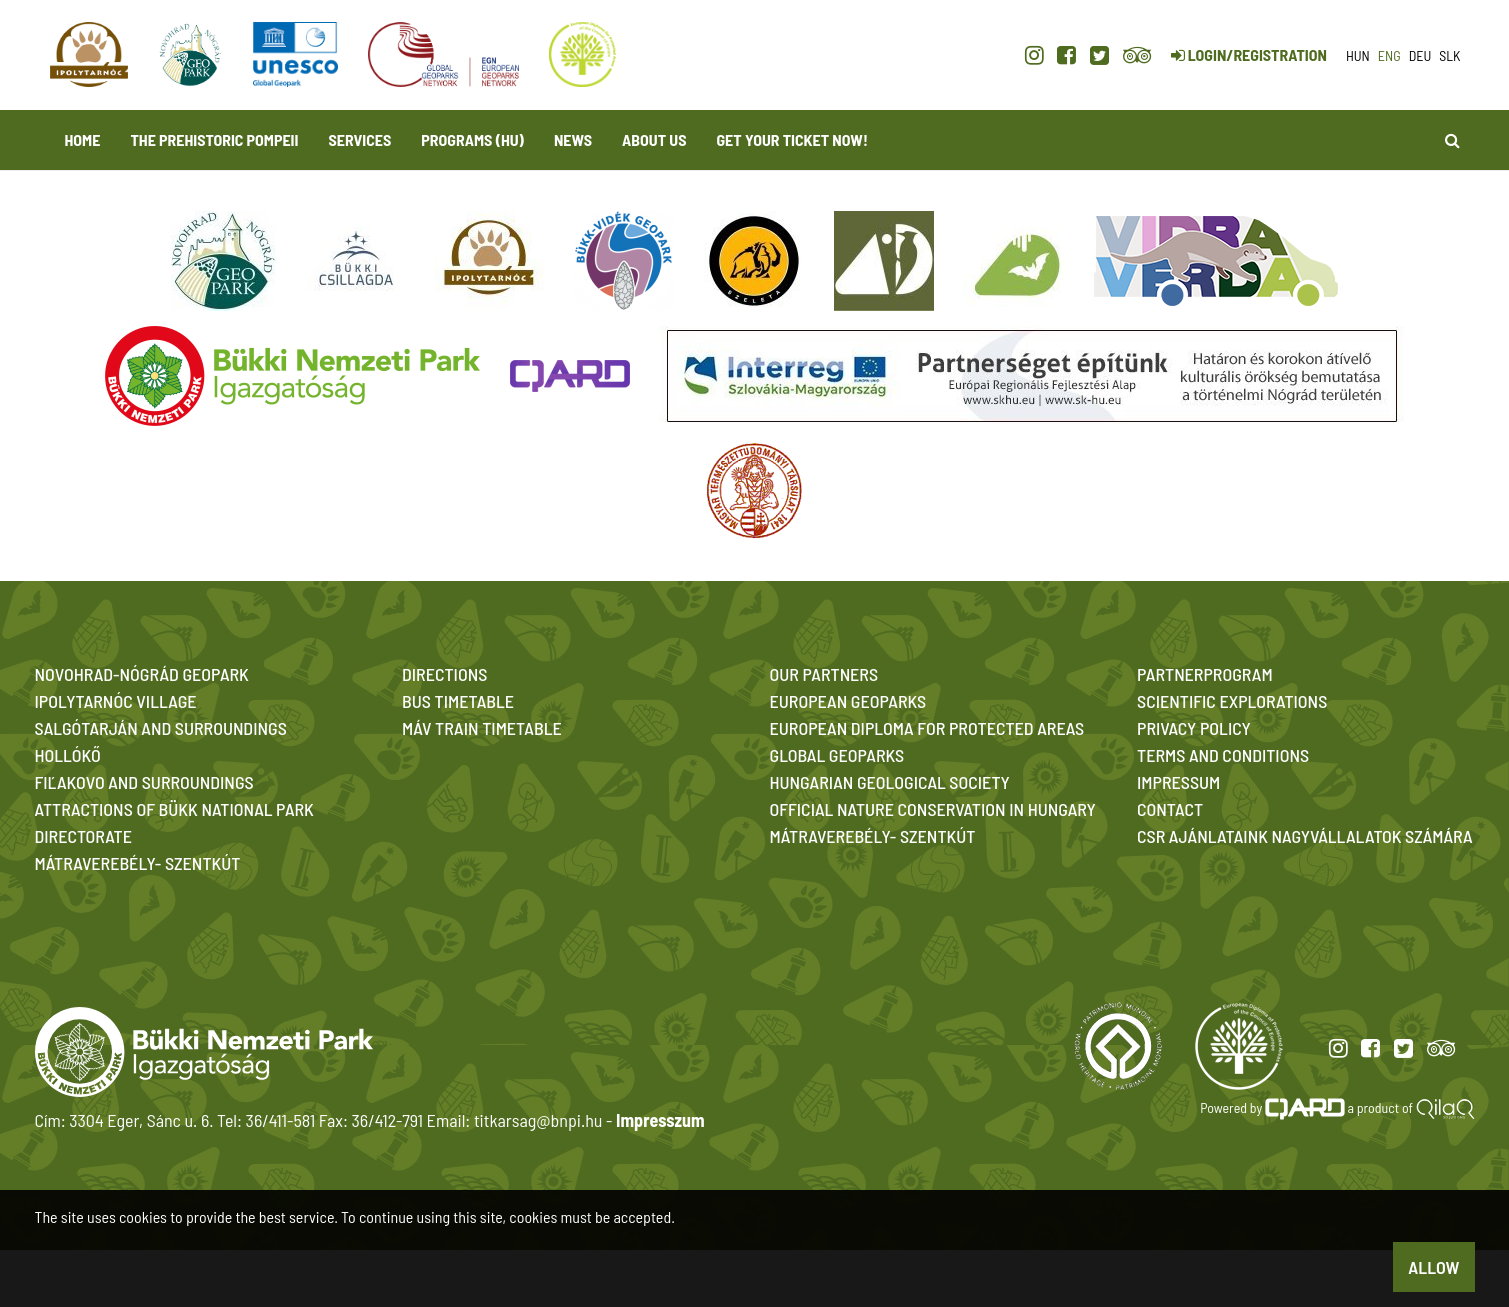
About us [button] (654, 139)
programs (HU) (472, 139)
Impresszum (660, 1120)
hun (1358, 55)
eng (1389, 55)
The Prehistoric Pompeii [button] (214, 139)
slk (1449, 55)
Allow (1433, 1267)
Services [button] (360, 139)
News (573, 139)
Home (83, 139)
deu (1420, 55)
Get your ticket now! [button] (791, 139)
